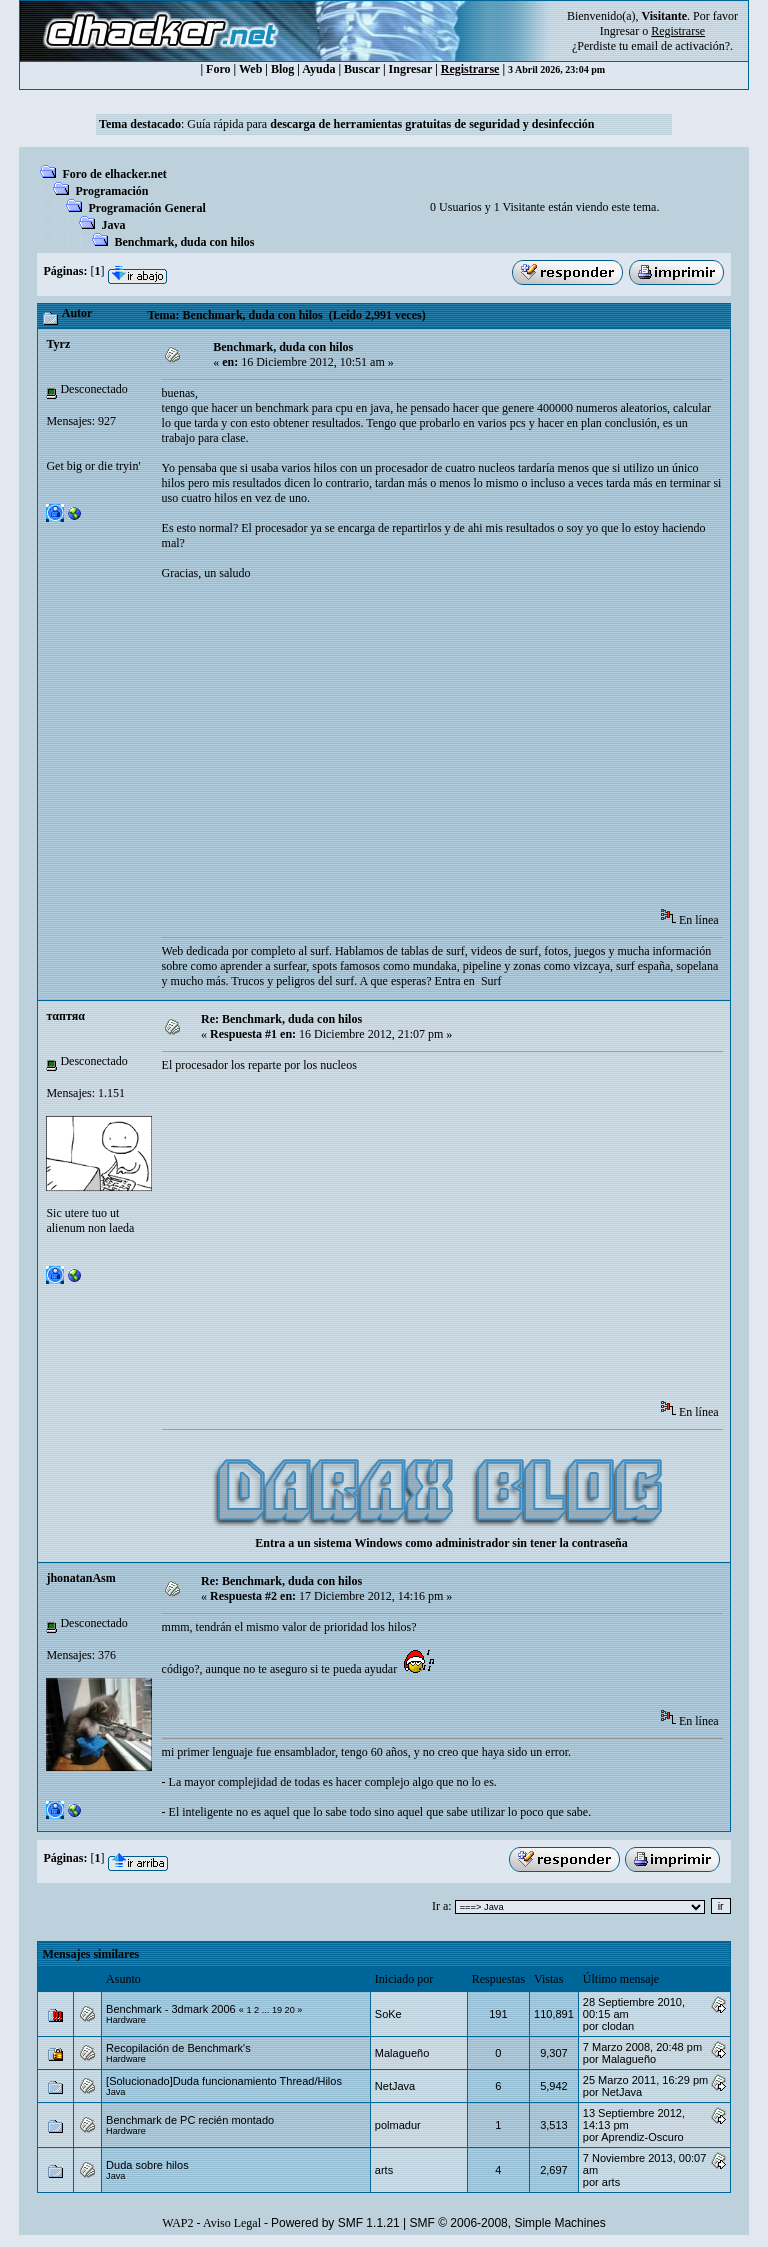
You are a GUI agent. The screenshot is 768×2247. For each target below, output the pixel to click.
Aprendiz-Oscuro (642, 2137)
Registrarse (470, 69)
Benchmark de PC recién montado (190, 2120)
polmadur (398, 2125)
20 (290, 2010)
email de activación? (680, 46)
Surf (491, 981)
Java (113, 225)
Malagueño (402, 2053)
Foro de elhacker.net (114, 174)
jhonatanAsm (80, 1578)
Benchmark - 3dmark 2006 (171, 2009)
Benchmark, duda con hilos (184, 242)
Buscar (362, 69)
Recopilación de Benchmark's (178, 2048)
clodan (618, 2026)
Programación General (146, 208)
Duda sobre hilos (147, 2165)
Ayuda (318, 69)
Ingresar (619, 31)
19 (277, 2010)
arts (384, 2170)
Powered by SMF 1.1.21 (335, 2223)
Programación (111, 191)
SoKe (388, 2014)
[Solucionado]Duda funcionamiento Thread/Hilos (224, 2081)
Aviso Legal (232, 2223)
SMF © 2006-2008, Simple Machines (508, 2223)
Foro (218, 69)
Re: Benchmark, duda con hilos (281, 1019)
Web (250, 69)
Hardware (126, 2020)
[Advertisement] (465, 751)
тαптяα (65, 1016)
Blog (282, 69)
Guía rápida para (390, 124)
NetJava (395, 2086)
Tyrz (58, 344)
